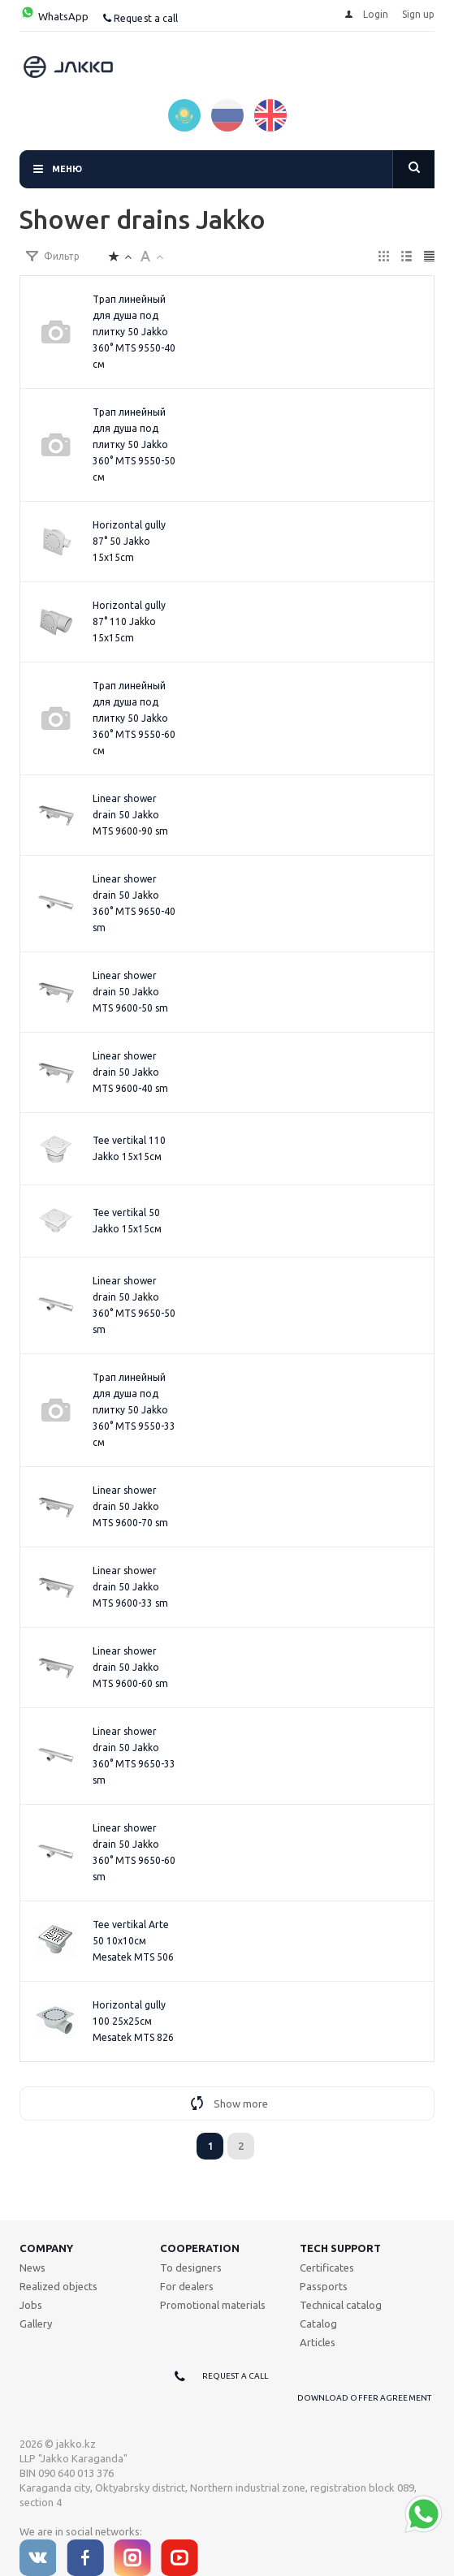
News (32, 2267)
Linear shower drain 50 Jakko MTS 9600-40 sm (130, 1072)
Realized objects (58, 2286)
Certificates (327, 2267)
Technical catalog (341, 2305)
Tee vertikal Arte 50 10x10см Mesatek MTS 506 (133, 1940)
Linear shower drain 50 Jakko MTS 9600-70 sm (130, 1506)
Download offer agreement (364, 2397)
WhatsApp (54, 16)
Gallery (35, 2323)
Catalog (318, 2323)
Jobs (30, 2305)
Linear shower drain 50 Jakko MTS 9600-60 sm (130, 1667)
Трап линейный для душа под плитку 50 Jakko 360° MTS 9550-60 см (134, 718)
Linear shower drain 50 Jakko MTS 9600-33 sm (130, 1586)
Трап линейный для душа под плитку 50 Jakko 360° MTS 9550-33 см (134, 1410)
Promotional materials (213, 2305)
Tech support (340, 2248)
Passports (324, 2286)
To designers (191, 2267)
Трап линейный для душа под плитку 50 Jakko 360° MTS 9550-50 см (134, 444)
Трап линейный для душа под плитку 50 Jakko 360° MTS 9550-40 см (134, 331)
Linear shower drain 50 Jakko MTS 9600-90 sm (130, 814)
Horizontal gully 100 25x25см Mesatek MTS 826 (133, 2021)
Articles (317, 2342)
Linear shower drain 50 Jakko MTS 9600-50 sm (130, 991)
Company (46, 2248)
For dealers (187, 2286)
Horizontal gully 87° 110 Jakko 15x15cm (129, 621)
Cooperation (200, 2248)
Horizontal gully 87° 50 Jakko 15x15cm (129, 541)
